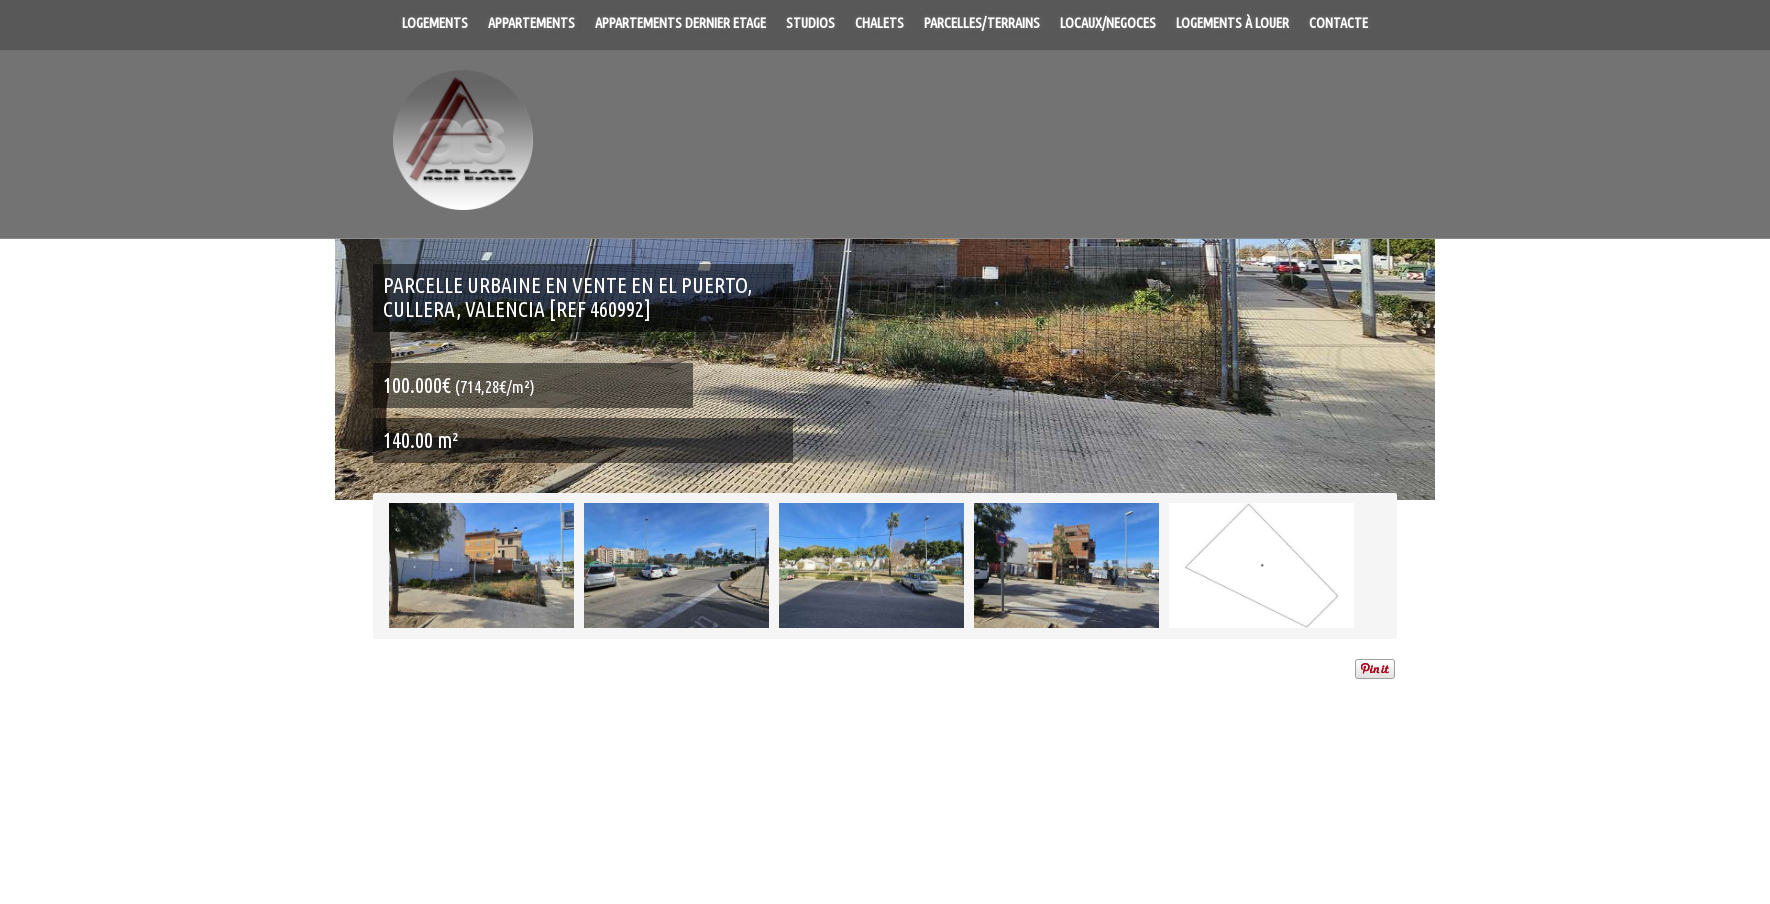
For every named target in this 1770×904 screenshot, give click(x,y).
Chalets (879, 23)
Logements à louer (1232, 23)
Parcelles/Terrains (982, 23)
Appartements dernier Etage (680, 23)
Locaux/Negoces (1108, 23)
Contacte (1338, 23)
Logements (435, 23)
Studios (810, 23)
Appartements (531, 23)
